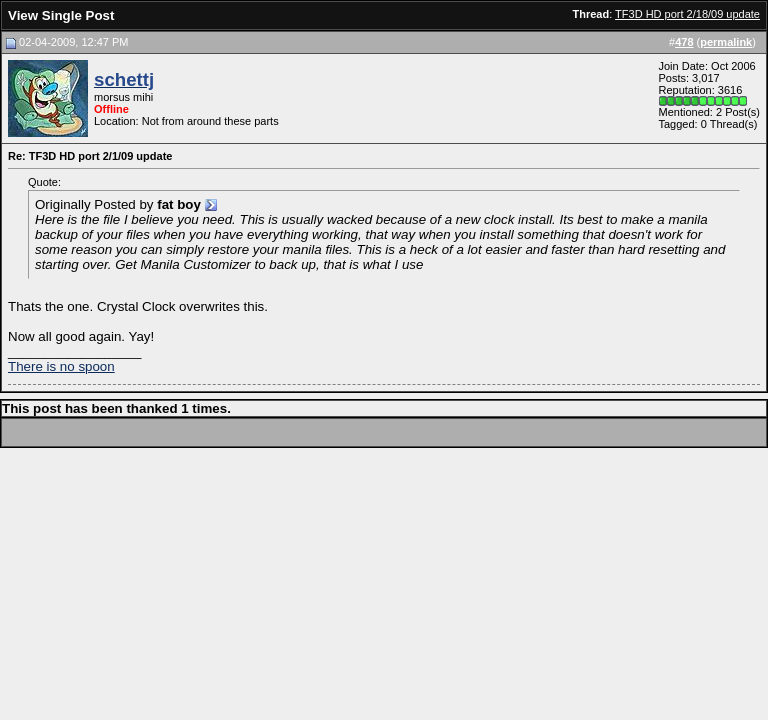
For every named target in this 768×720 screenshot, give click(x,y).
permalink (726, 42)
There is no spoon (61, 366)
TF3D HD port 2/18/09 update (687, 14)
